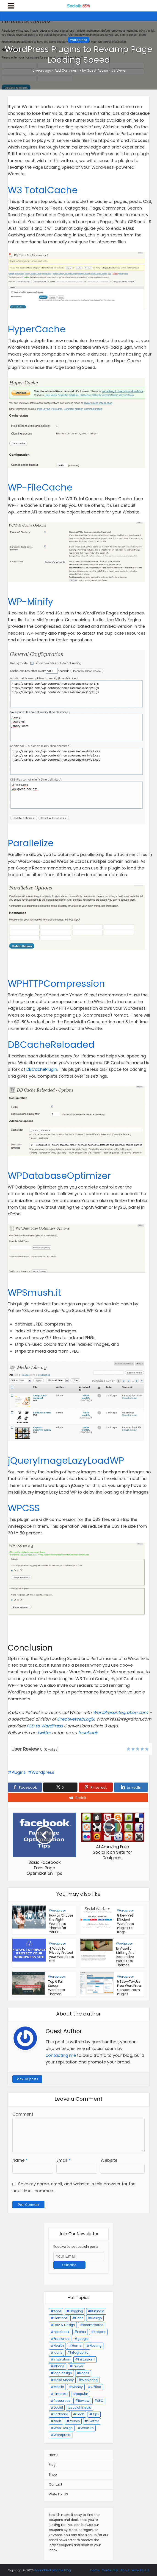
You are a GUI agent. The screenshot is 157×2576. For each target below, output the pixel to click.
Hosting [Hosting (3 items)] (96, 2345)
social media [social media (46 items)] (81, 2407)
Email (63, 2160)
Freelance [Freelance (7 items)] (61, 2338)
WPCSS (24, 1508)
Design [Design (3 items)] (96, 2318)
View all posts (27, 2079)
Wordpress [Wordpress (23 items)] (62, 2435)
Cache (38, 1069)
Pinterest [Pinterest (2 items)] (61, 2393)
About (124, 2570)
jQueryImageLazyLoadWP (66, 1460)
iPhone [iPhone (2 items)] (59, 2366)
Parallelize (31, 843)
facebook (88, 1732)
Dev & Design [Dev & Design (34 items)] (64, 2325)
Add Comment (67, 70)
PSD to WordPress (45, 1726)
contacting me (61, 2055)
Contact (55, 2484)
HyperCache (37, 329)
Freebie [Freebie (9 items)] (100, 2331)
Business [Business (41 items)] (98, 2311)
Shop (53, 2474)
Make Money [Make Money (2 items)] (64, 2380)
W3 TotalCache (43, 190)
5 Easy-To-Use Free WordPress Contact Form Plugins (129, 1987)
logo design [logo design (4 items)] (63, 2373)
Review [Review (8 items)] (83, 2400)
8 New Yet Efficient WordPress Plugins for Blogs (125, 1923)
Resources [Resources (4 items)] (62, 2400)
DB (29, 1069)
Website (109, 2160)
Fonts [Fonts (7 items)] (81, 2331)
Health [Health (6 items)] (59, 2345)
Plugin (51, 1069)
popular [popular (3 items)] (82, 2393)
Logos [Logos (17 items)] (84, 2373)
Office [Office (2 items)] (96, 2387)
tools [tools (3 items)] (57, 2421)
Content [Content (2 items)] (60, 2318)
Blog (52, 2464)
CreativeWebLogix (75, 1719)
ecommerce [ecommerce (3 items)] (93, 2325)
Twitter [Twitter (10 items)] (93, 2421)
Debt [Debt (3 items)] (79, 2318)
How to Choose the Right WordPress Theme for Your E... (61, 1923)
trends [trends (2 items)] (74, 2421)
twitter (44, 1732)
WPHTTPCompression (56, 983)
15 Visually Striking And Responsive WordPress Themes (125, 1956)
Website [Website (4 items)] (87, 2428)
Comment (22, 2114)
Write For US (58, 2494)
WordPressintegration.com (120, 1712)
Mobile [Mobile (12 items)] (59, 2387)
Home (53, 2455)
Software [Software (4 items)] (61, 2414)
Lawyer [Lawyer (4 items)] (77, 2366)
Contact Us (110, 2570)
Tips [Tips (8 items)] (95, 2414)
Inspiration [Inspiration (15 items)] (62, 2359)
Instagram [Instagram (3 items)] (86, 2359)
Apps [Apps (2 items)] (57, 2311)
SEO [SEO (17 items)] (100, 2400)
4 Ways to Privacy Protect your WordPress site (61, 1954)
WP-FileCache (40, 487)
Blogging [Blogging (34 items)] (76, 2311)
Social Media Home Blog (52, 2570)
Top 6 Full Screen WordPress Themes (56, 1987)
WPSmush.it (34, 1292)
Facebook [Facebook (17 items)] (61, 2331)
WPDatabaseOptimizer (59, 1175)
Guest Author (97, 70)
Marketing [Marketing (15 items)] (90, 2380)
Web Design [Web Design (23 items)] (63, 2428)
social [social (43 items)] (58, 2407)
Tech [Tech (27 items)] (80, 2414)
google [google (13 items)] (82, 2338)
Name (20, 2160)
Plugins (18, 1772)
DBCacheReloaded (51, 1044)
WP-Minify (30, 601)
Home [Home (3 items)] (77, 2345)
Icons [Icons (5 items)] (58, 2352)
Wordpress (78, 40)
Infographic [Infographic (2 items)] (79, 2352)
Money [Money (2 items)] (77, 2387)
